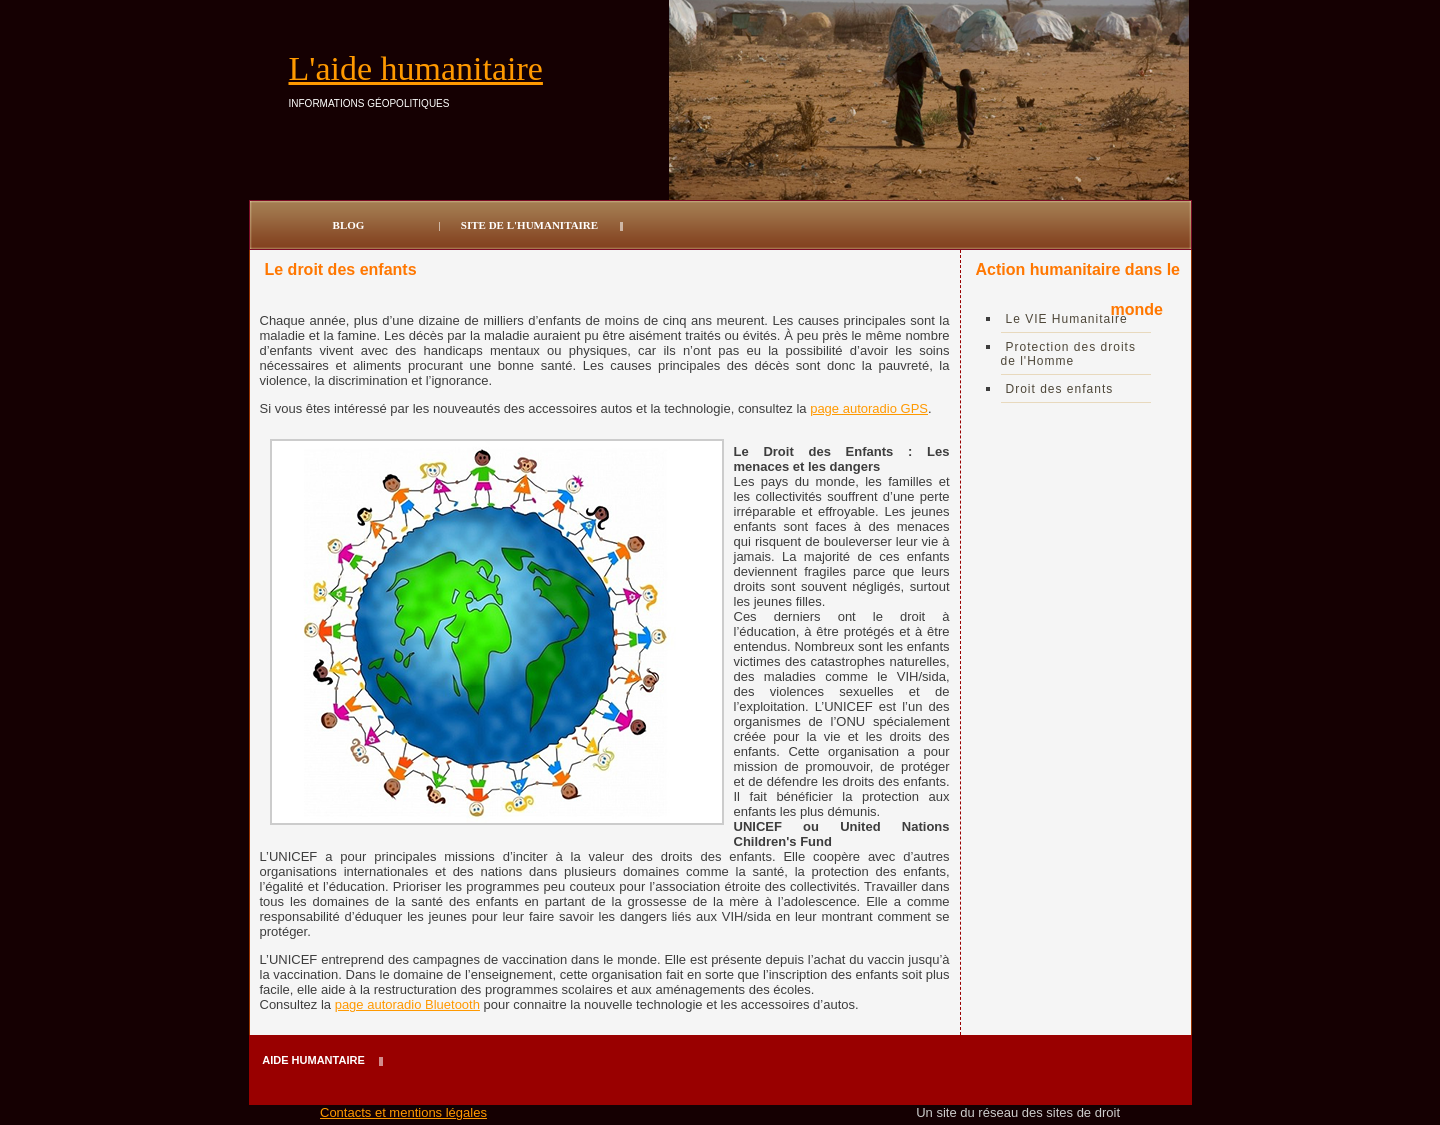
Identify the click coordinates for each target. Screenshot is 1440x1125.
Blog (349, 225)
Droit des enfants (1060, 389)
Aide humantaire (313, 1060)
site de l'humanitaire (529, 225)
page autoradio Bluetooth (407, 1004)
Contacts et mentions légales (403, 1112)
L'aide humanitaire (416, 68)
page (826, 408)
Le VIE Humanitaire (1067, 319)
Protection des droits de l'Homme (1068, 354)
